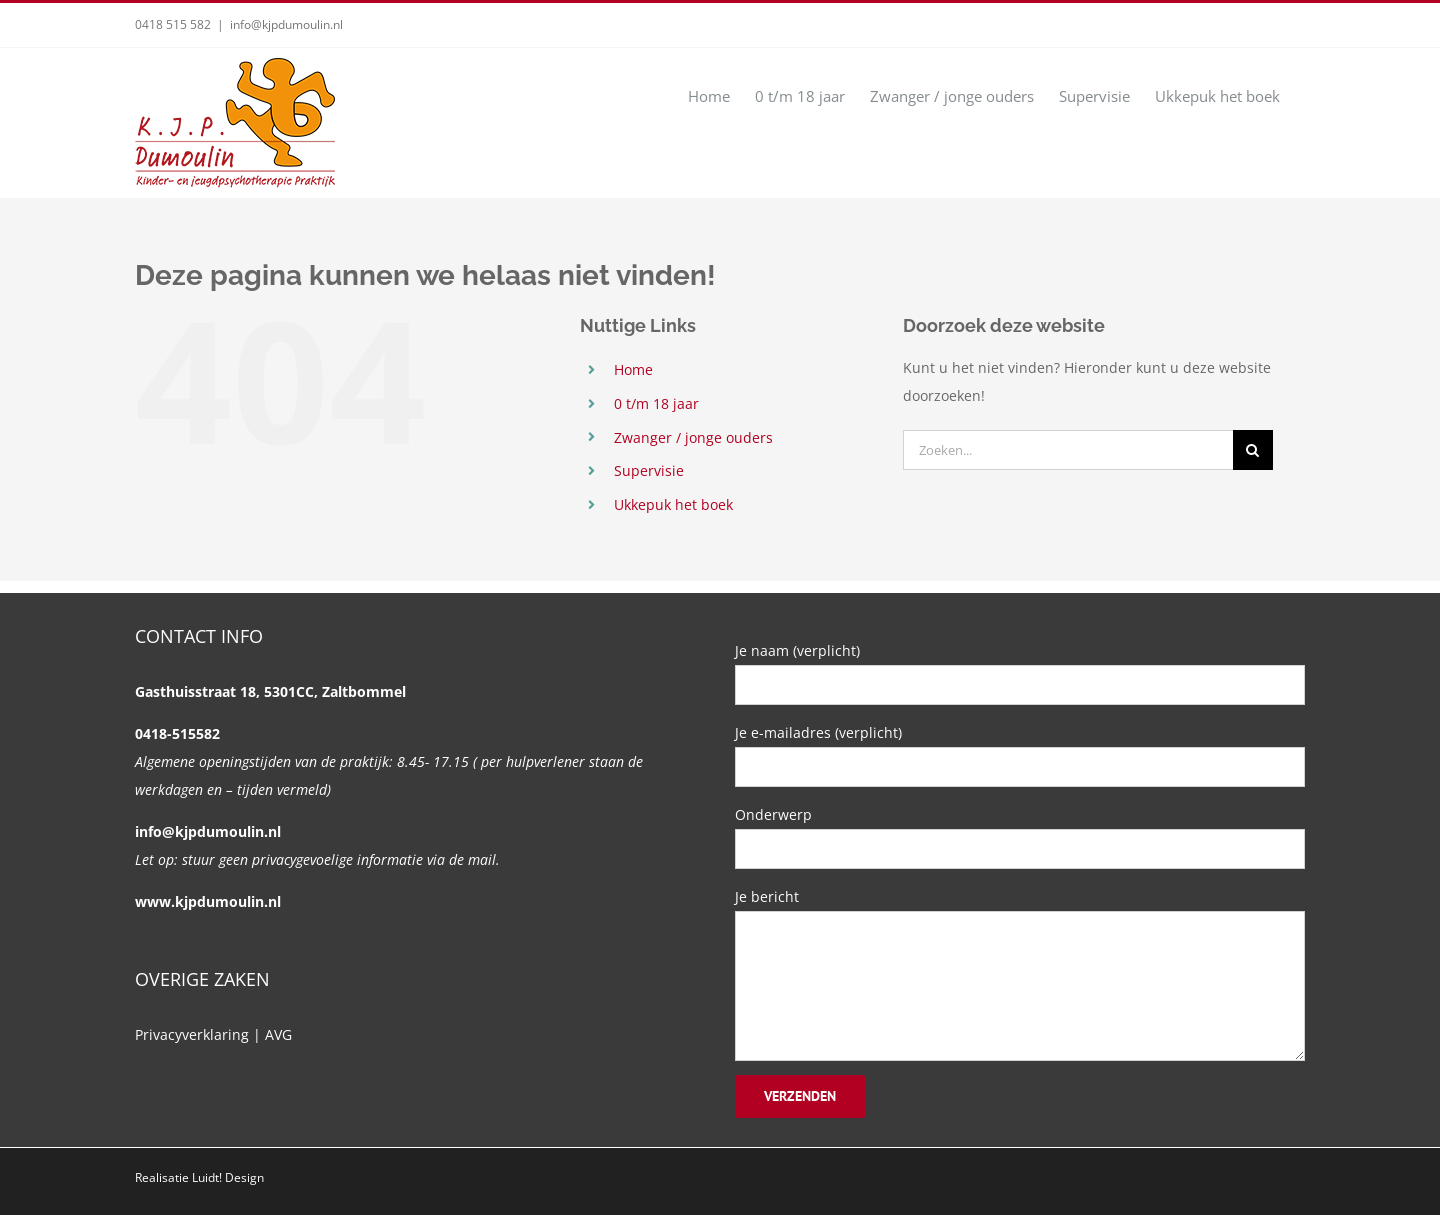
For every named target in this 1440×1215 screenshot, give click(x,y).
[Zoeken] (1253, 450)
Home (633, 369)
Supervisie (649, 470)
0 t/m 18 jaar (656, 403)
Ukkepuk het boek (673, 504)
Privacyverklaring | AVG (213, 1034)
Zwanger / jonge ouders (693, 437)
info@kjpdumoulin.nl (286, 24)
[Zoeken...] (1068, 450)
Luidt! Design (228, 1177)
